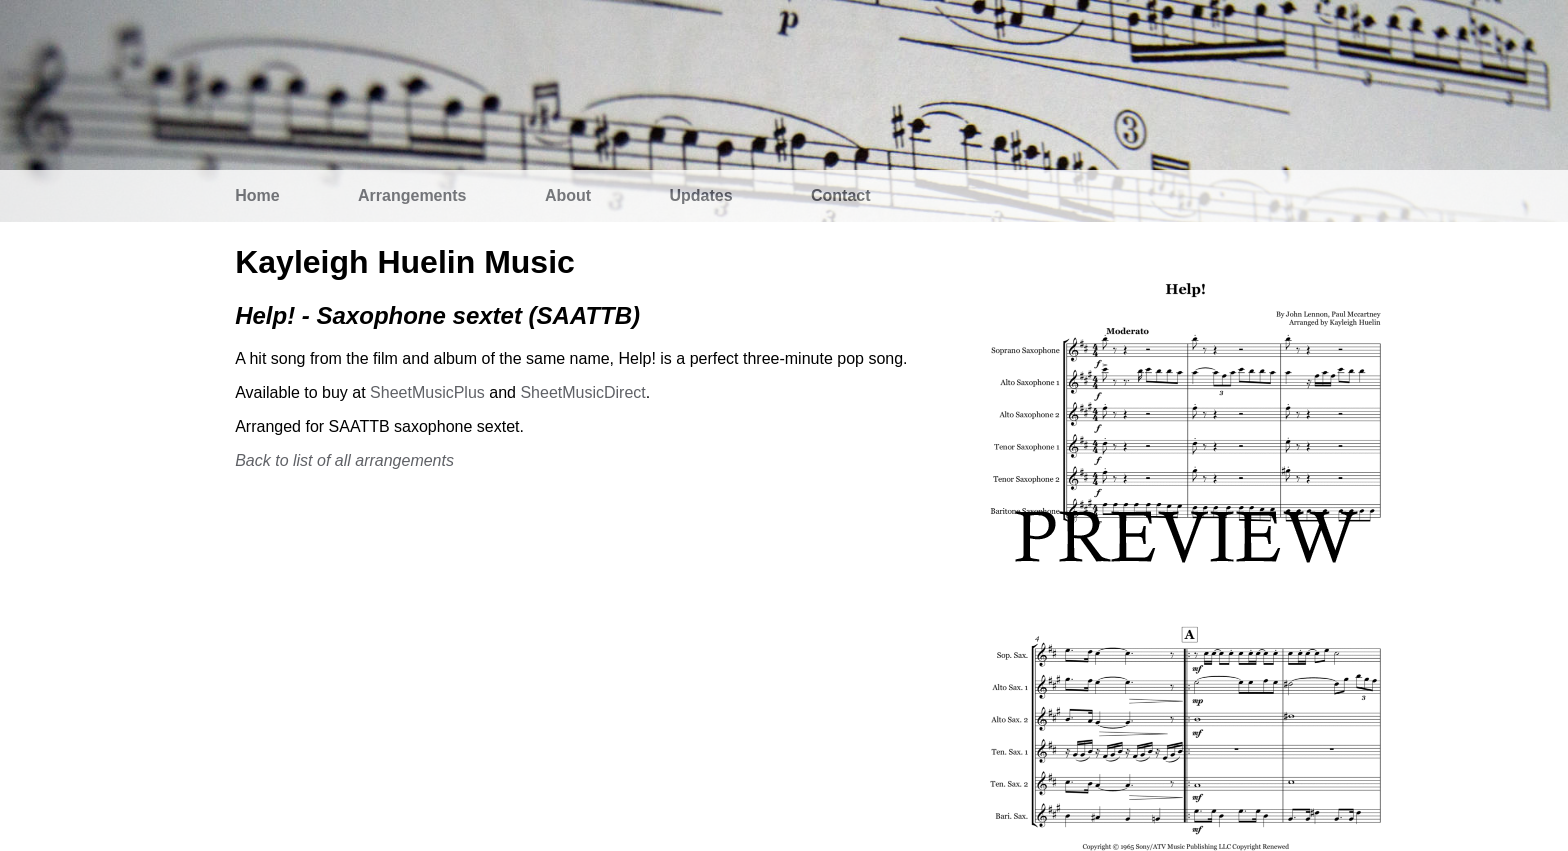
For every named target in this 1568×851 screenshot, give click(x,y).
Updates (701, 195)
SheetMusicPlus (427, 392)
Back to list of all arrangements (344, 460)
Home (257, 195)
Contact (841, 195)
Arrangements (412, 195)
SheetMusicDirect (582, 392)
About (568, 195)
